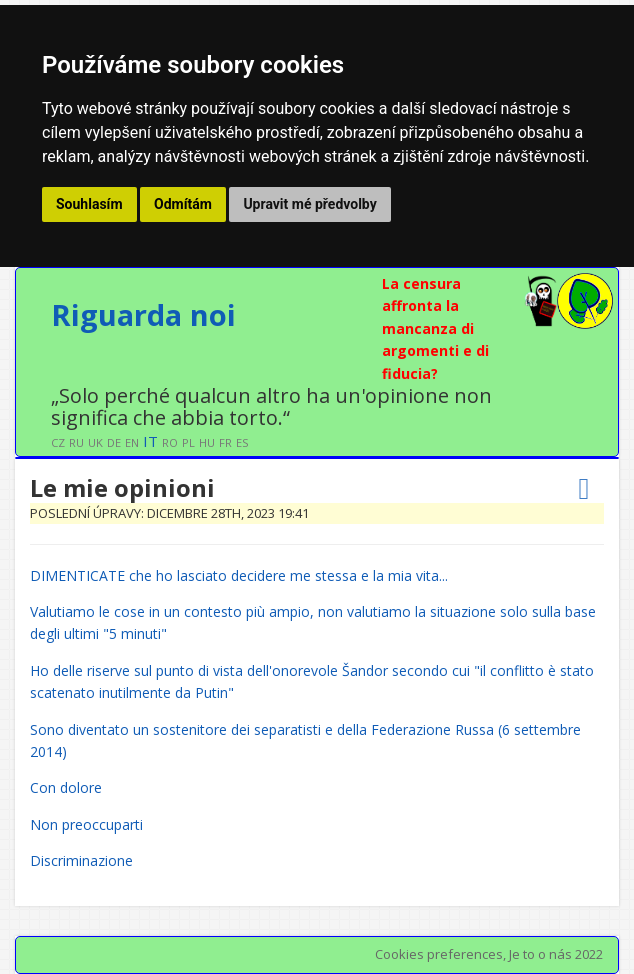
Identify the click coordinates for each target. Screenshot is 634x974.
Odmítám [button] (183, 204)
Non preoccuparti (86, 824)
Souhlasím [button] (89, 204)
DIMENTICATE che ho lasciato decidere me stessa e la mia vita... (239, 575)
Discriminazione (81, 860)
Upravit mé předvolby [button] (309, 204)
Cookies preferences (439, 954)
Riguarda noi (143, 314)
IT (150, 441)
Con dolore (66, 787)
